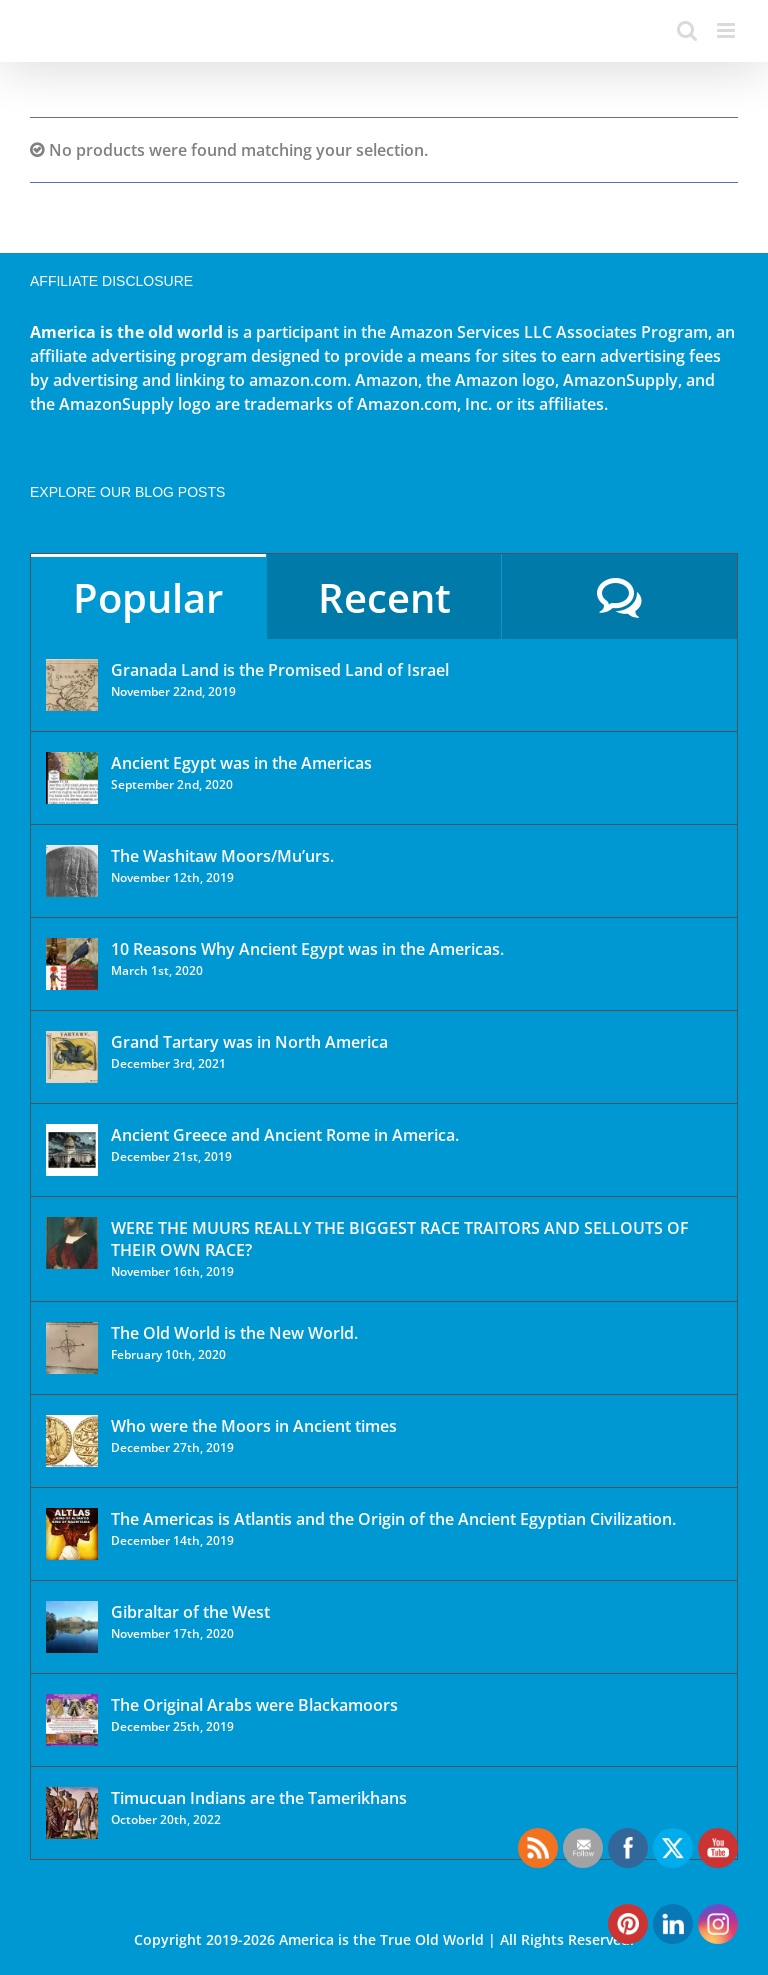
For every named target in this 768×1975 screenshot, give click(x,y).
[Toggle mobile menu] (727, 30)
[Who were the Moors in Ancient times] (72, 1441)
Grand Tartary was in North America (249, 1042)
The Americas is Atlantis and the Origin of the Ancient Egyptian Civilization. (393, 1519)
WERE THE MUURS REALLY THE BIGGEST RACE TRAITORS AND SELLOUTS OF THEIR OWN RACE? (400, 1239)
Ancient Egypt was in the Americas (241, 763)
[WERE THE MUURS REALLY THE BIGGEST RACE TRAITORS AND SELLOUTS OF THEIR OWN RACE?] (72, 1243)
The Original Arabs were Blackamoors (254, 1705)
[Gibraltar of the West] (72, 1627)
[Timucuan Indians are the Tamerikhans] (72, 1813)
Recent (384, 597)
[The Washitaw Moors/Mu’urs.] (72, 871)
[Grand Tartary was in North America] (72, 1057)
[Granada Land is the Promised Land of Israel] (72, 685)
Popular (148, 597)
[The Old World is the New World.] (72, 1348)
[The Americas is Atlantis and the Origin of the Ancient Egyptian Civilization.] (72, 1534)
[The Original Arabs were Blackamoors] (72, 1720)
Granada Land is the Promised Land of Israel (280, 670)
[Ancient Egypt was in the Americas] (72, 778)
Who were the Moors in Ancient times (254, 1426)
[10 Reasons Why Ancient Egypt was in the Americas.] (72, 964)
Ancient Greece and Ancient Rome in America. (285, 1135)
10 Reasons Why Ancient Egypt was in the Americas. (307, 949)
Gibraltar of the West (190, 1612)
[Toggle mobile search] (687, 30)
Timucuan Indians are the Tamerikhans (259, 1798)
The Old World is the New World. (234, 1333)
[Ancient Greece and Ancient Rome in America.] (72, 1150)
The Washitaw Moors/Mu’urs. (222, 856)
